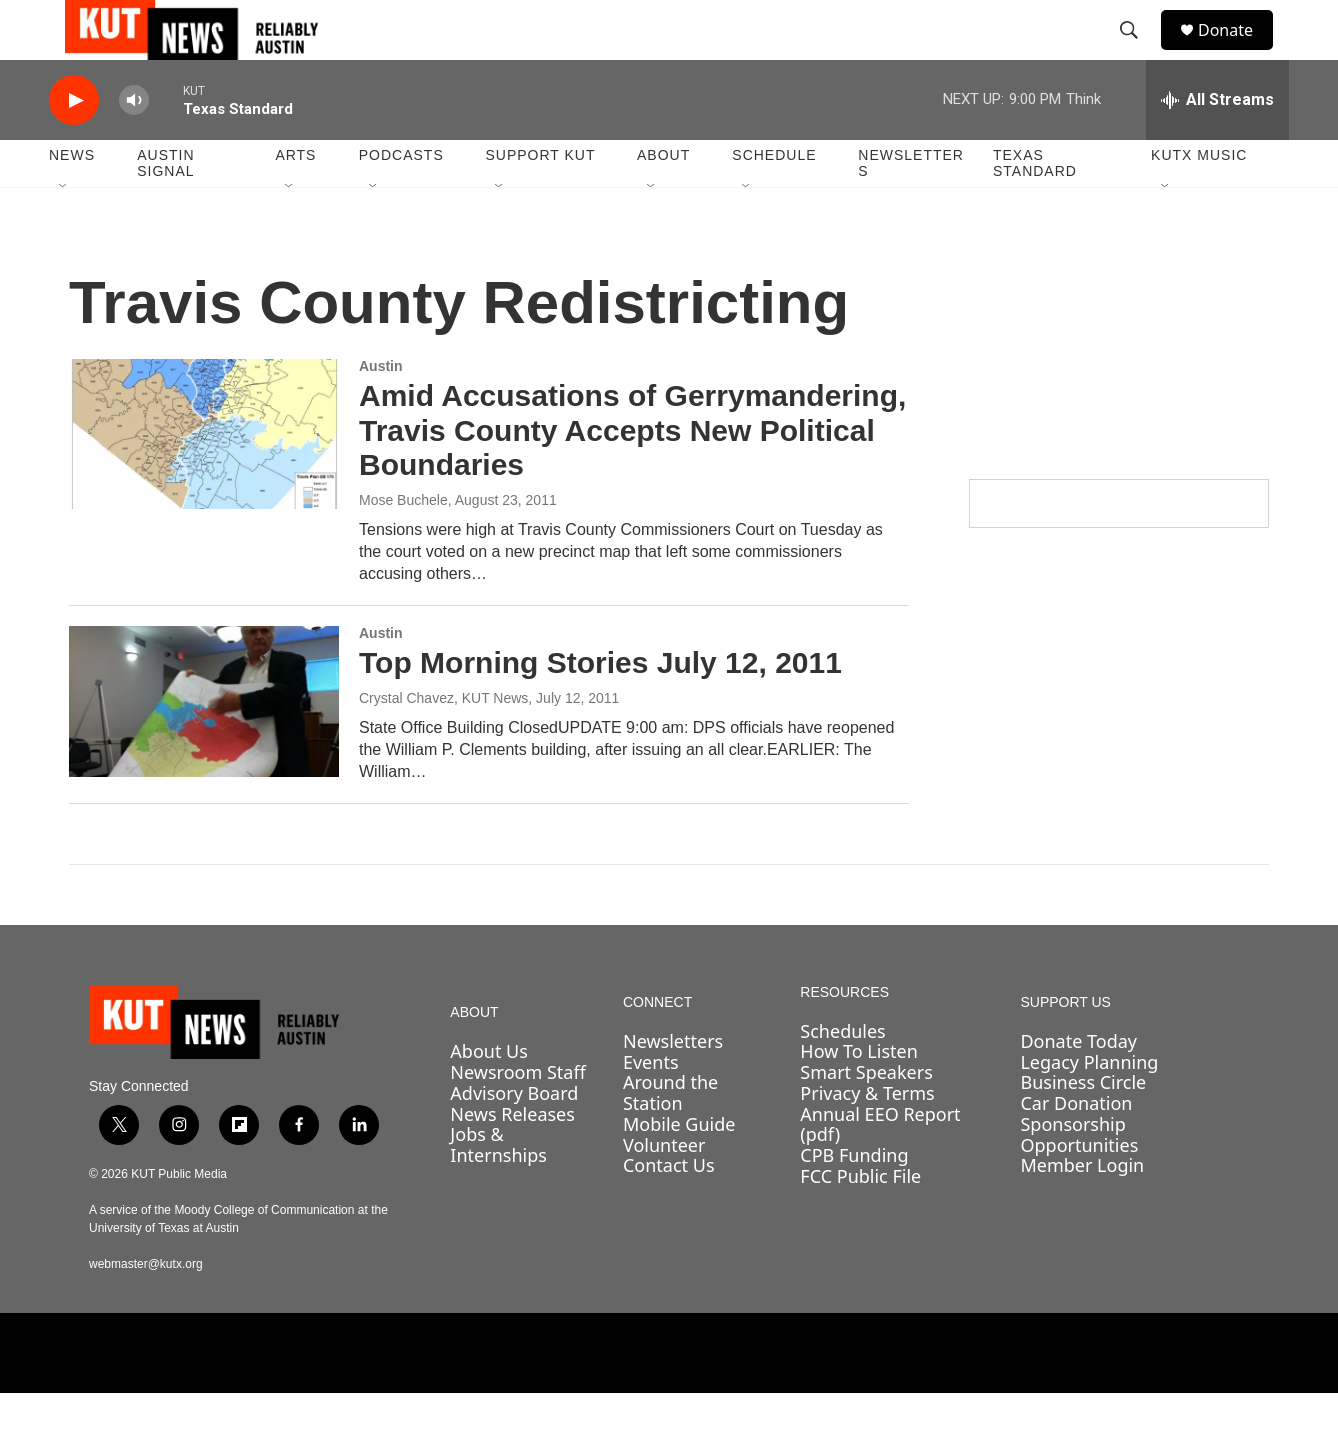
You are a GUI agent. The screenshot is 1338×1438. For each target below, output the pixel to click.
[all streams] (1217, 145)
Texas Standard (1035, 208)
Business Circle (1083, 1127)
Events (651, 1107)
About (663, 200)
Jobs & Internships (498, 1189)
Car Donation (1076, 1148)
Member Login (1082, 1210)
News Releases (512, 1159)
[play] (74, 145)
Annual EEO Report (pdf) (880, 1169)
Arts (295, 200)
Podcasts (401, 200)
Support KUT (540, 200)
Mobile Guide (679, 1169)
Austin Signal (165, 208)
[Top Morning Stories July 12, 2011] (204, 746)
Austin (381, 411)
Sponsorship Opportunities (1079, 1179)
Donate (1238, 52)
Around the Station (670, 1137)
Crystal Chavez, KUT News (443, 743)
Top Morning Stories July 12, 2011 (600, 707)
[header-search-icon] (1138, 53)
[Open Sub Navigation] (64, 232)
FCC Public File (860, 1221)
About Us (489, 1096)
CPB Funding (854, 1200)
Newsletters (911, 208)
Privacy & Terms (867, 1138)
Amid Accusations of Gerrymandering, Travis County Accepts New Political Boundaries (632, 475)
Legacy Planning (1089, 1107)
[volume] (134, 145)
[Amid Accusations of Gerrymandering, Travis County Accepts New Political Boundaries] (204, 479)
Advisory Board (514, 1138)
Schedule (774, 200)
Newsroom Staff (517, 1117)
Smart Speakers (866, 1117)
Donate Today (1078, 1086)
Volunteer (664, 1190)
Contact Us (669, 1210)
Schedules (842, 1076)
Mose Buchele (403, 545)
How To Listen (859, 1096)
